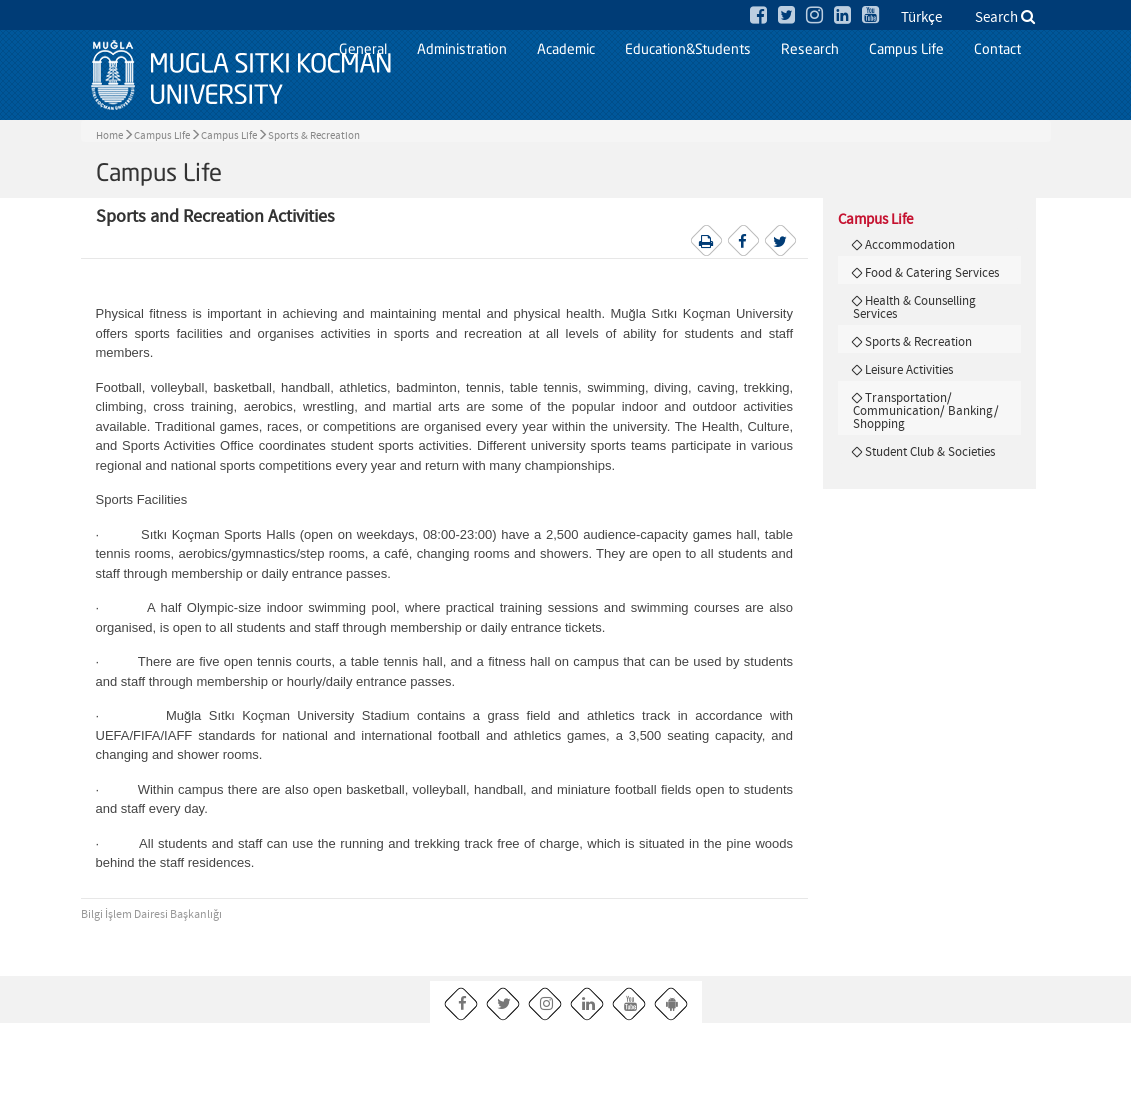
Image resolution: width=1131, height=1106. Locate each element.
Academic (566, 50)
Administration (462, 50)
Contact (997, 50)
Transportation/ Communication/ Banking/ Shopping (926, 411)
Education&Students (688, 50)
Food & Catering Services (932, 273)
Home (109, 136)
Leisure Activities (909, 370)
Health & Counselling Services (914, 307)
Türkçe (921, 18)
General (363, 50)
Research (810, 50)
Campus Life (906, 50)
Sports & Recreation (314, 136)
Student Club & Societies (930, 452)
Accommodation (910, 245)
